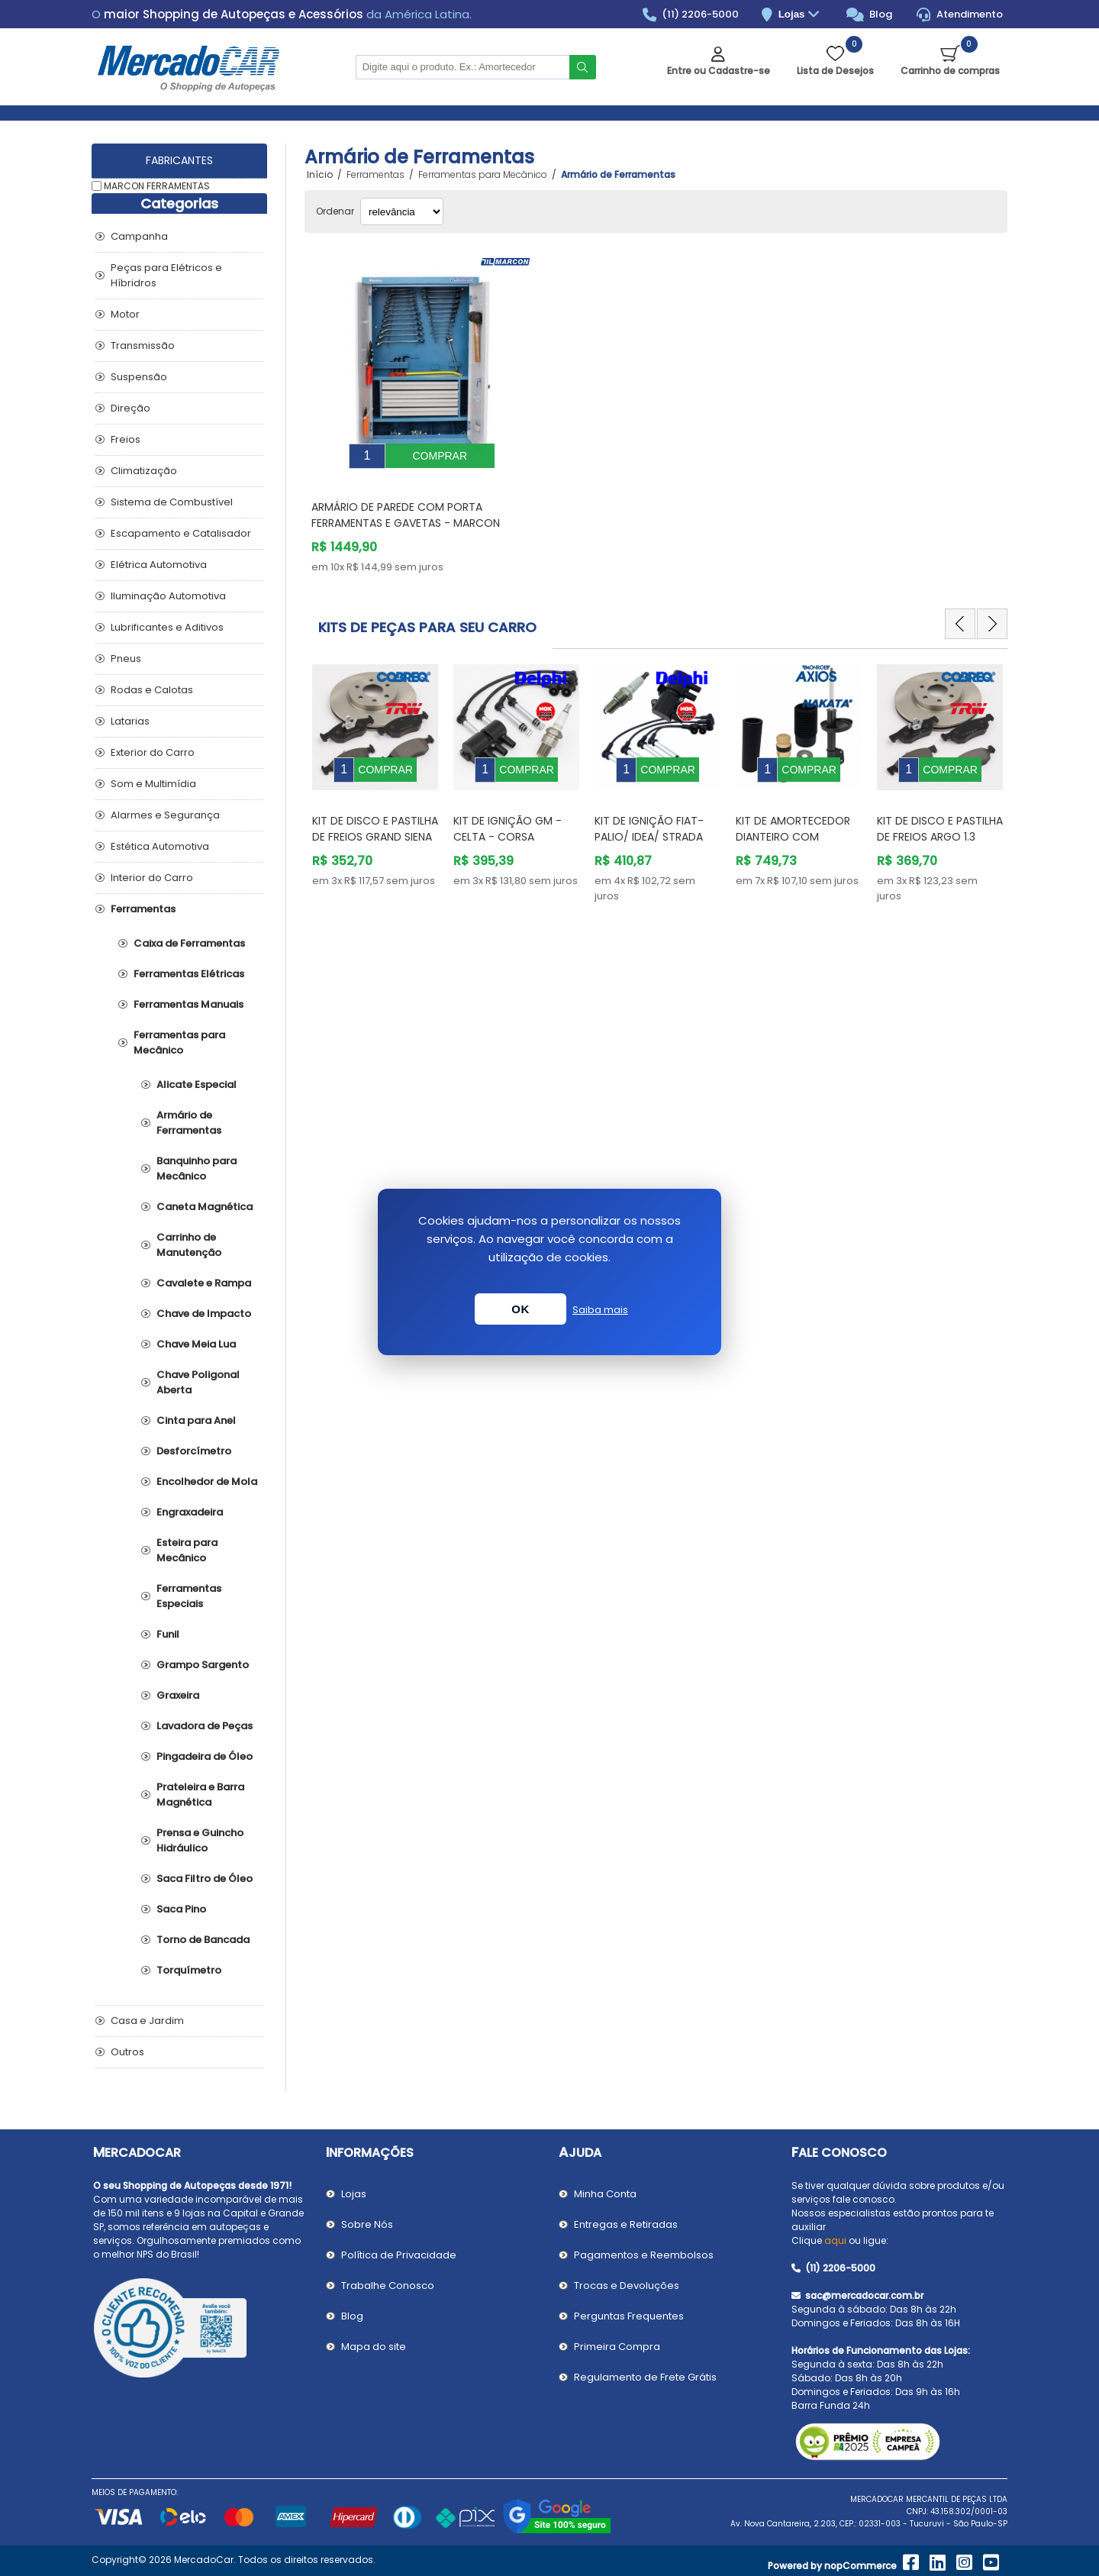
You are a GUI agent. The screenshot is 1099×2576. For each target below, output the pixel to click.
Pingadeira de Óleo (204, 1756)
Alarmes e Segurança (165, 815)
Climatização (144, 470)
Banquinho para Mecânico (196, 1168)
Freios (125, 439)
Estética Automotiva (160, 846)
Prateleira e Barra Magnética (200, 1794)
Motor (125, 314)
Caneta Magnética (204, 1206)
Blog (869, 14)
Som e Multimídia (153, 783)
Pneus (126, 658)
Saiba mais (600, 1310)
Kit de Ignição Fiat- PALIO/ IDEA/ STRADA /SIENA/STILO (649, 814)
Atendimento (960, 14)
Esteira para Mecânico (187, 1550)
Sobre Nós (367, 2224)
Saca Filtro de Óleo (204, 1878)
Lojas (800, 15)
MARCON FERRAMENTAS (157, 185)
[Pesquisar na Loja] (462, 67)
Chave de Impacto (203, 1313)
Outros (127, 2052)
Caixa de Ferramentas (189, 943)
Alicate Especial (196, 1084)
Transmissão (143, 345)
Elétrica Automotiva (159, 564)
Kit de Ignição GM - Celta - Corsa (507, 806)
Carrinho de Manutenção (188, 1245)
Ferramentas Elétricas (189, 974)
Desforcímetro (193, 1451)
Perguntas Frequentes (629, 2316)
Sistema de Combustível (172, 502)
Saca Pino (181, 1909)
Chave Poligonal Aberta (198, 1382)
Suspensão (139, 377)
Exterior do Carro (153, 752)
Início (320, 175)
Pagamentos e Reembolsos (644, 2255)
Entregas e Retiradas (626, 2224)
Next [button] (992, 612)
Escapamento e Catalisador (181, 533)
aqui (835, 2240)
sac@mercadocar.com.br (857, 2295)
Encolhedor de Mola (206, 1481)
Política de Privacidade (398, 2255)
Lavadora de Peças (204, 1726)
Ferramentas (143, 909)
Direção (130, 408)
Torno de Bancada (203, 1939)
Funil (167, 1634)
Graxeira (177, 1695)
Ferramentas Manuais (188, 1004)
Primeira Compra (617, 2346)
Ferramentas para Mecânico (179, 1042)
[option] (375, 759)
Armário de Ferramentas (188, 1123)
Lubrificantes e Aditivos (167, 627)
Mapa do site (373, 2346)
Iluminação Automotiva (168, 596)
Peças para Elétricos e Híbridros (166, 275)
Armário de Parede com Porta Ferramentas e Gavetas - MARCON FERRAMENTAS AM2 (405, 511)
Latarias (130, 721)
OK (520, 1309)
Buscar (582, 67)
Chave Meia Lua (196, 1344)
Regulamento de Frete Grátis (645, 2377)
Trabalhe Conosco (387, 2285)
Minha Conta (605, 2194)
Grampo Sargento (202, 1665)
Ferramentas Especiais (188, 1596)
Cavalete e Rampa (203, 1283)
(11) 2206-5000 (691, 14)
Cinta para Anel (196, 1420)
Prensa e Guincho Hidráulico (199, 1840)
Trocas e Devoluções (626, 2285)
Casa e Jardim (147, 2020)
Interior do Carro (152, 877)
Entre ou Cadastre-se (718, 70)
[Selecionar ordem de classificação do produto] (401, 211)
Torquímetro (188, 1970)
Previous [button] (960, 612)
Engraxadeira (189, 1512)
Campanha (139, 236)
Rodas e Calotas (152, 690)
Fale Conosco (839, 2152)
